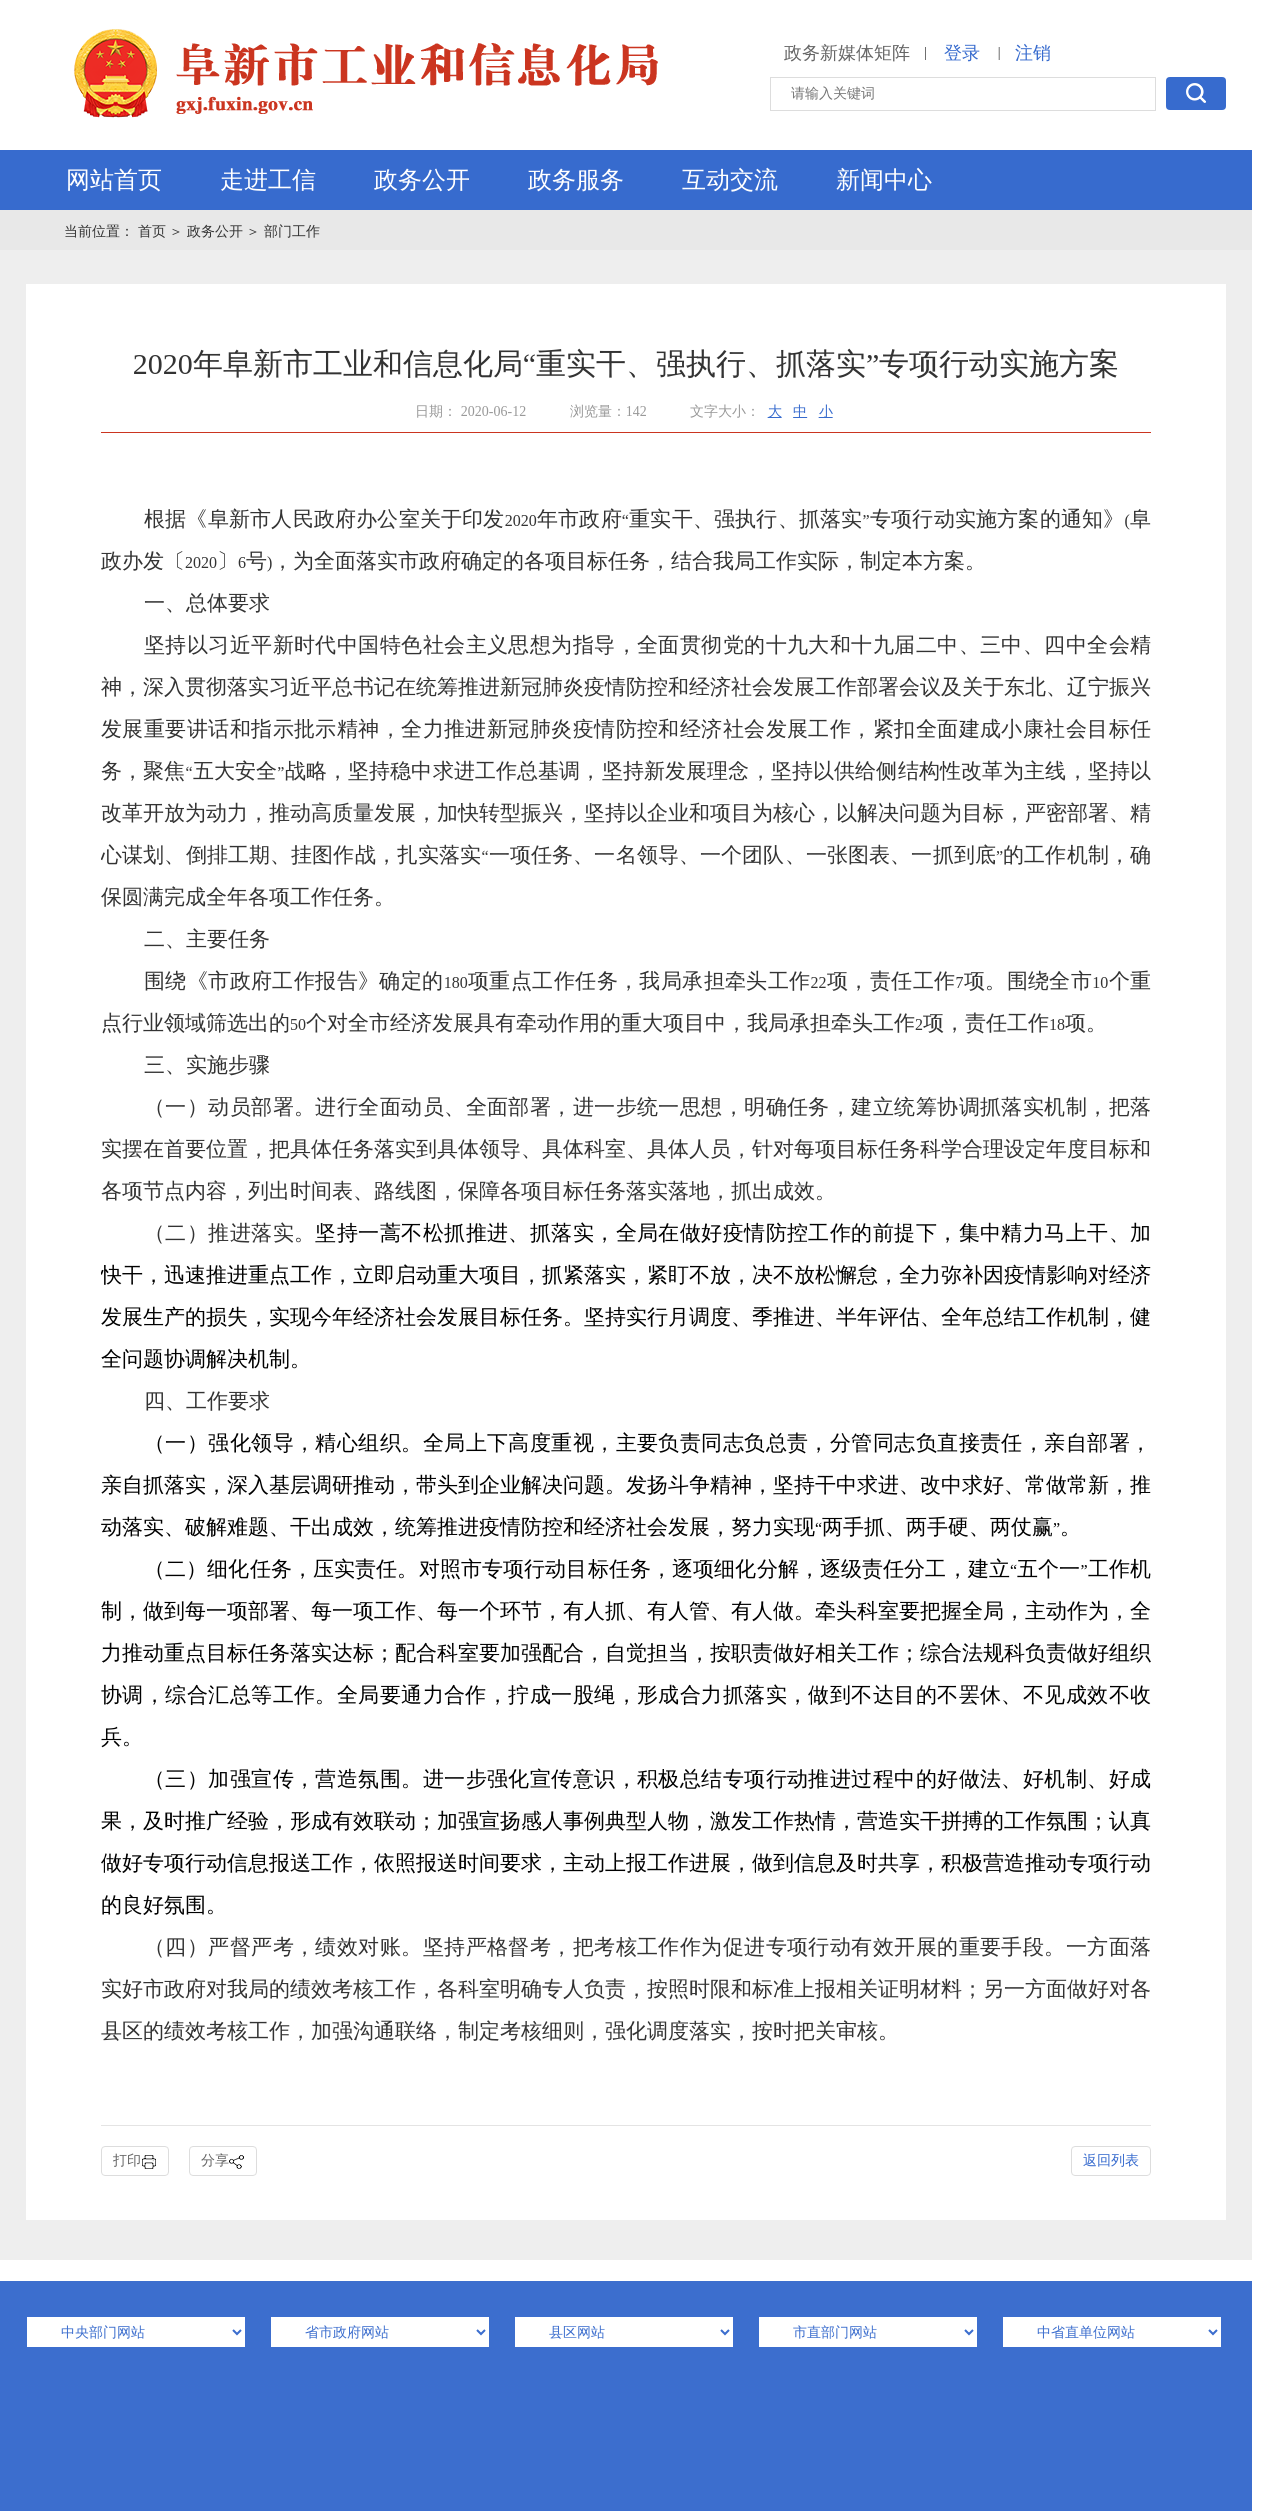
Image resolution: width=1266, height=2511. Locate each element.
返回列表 (1111, 2160)
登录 (962, 53)
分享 (223, 2161)
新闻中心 (884, 180)
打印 (135, 2161)
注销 (1033, 53)
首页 (154, 231)
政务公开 (422, 180)
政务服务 (576, 180)
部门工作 (292, 231)
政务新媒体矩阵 (847, 53)
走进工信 (268, 180)
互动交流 (730, 180)
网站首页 (114, 180)
